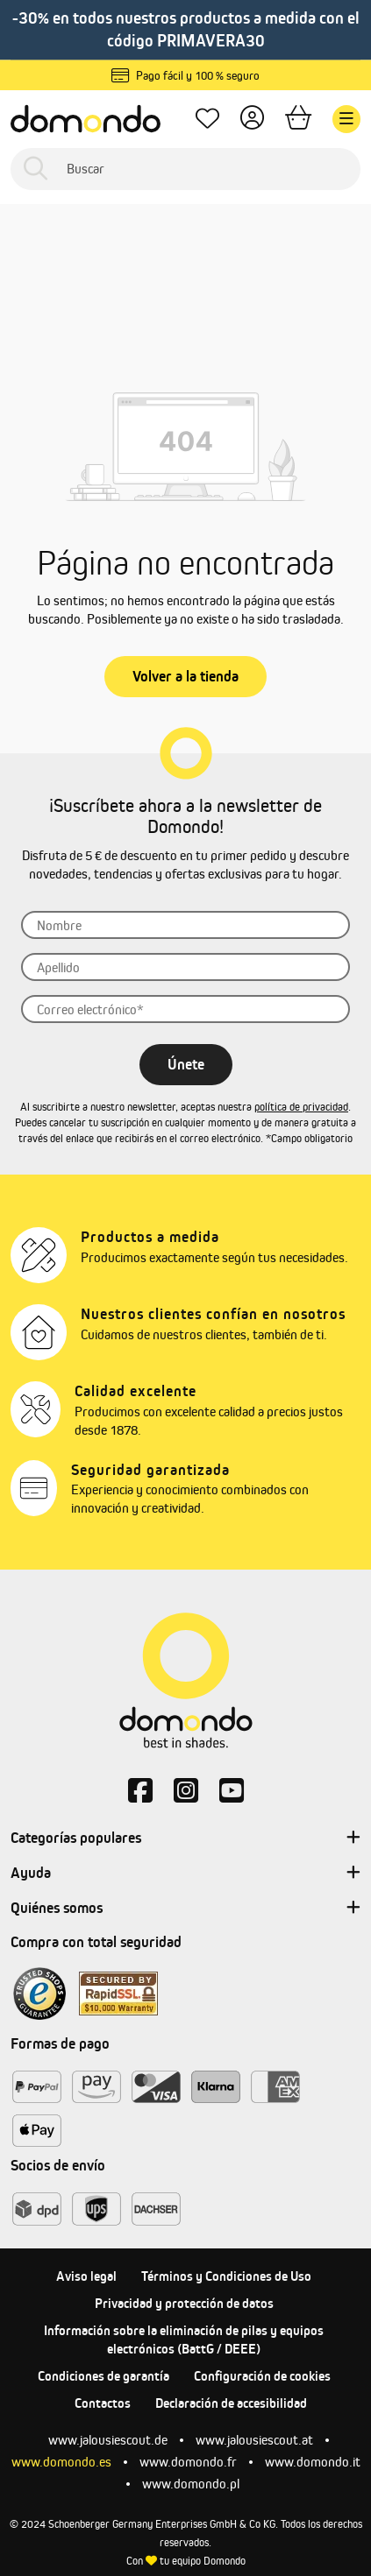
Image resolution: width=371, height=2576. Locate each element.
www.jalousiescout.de (108, 2439)
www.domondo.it (312, 2461)
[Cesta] (298, 118)
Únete (186, 1064)
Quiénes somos (185, 1908)
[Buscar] (185, 169)
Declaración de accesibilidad (231, 2403)
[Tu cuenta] (252, 118)
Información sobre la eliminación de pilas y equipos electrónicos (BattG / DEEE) (184, 2339)
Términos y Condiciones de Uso (226, 2276)
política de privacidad (301, 1106)
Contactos (103, 2403)
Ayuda (185, 1873)
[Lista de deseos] (207, 118)
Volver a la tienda (185, 676)
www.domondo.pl (190, 2483)
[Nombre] (185, 925)
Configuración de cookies (262, 2376)
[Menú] (346, 119)
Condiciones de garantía (103, 2376)
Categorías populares (185, 1838)
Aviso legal (86, 2276)
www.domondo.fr (188, 2461)
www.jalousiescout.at (254, 2439)
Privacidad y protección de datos (184, 2303)
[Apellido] (185, 967)
